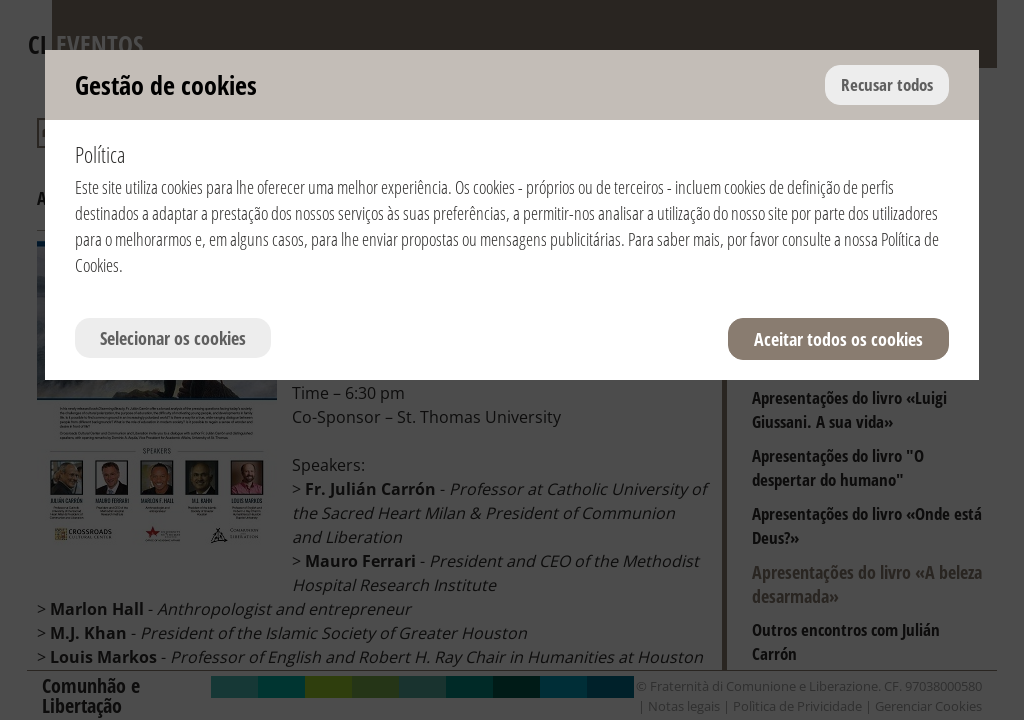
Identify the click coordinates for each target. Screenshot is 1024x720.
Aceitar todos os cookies (838, 339)
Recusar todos (887, 84)
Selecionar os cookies (173, 338)
